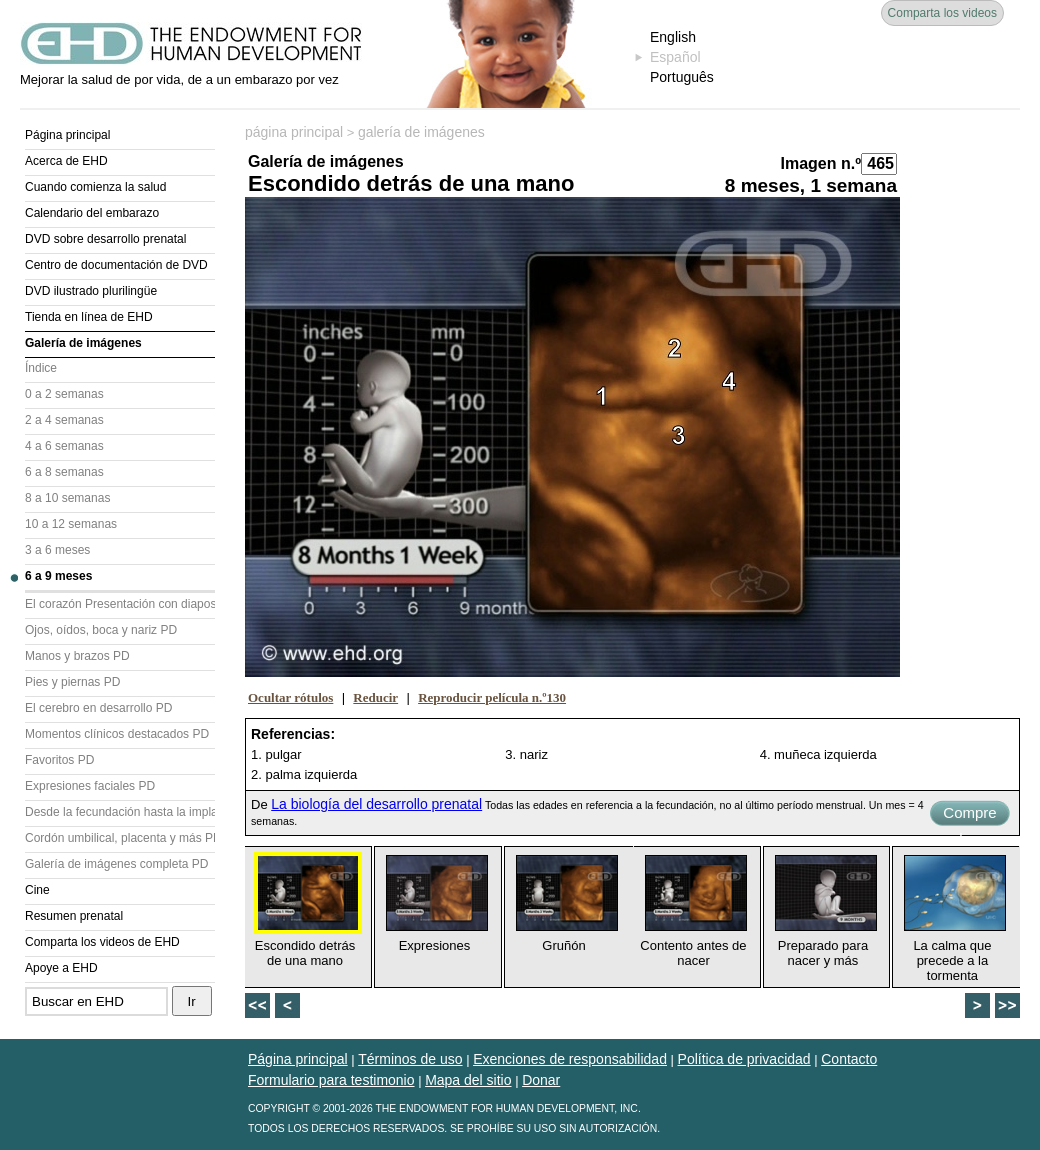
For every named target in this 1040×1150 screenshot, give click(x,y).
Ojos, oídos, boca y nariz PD (101, 630)
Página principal (67, 135)
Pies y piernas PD (72, 682)
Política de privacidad (744, 1059)
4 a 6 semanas (64, 446)
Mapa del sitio (468, 1080)
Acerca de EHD (66, 161)
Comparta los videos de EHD (102, 942)
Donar (541, 1080)
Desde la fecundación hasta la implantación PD (120, 812)
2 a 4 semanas (64, 420)
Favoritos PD (59, 760)
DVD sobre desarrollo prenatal (105, 239)
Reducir (375, 697)
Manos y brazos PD (77, 656)
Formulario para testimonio (331, 1080)
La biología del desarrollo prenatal (376, 804)
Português (682, 77)
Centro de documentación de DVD (116, 265)
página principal (294, 132)
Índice (41, 368)
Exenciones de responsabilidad (570, 1059)
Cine (37, 890)
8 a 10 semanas (67, 498)
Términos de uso (410, 1059)
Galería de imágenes (83, 343)
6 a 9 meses (58, 576)
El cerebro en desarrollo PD (98, 708)
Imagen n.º (820, 163)
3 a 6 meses (57, 550)
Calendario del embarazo (92, 213)
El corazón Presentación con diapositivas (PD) (120, 604)
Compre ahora (969, 815)
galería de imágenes (421, 132)
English (673, 37)
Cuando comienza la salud (95, 187)
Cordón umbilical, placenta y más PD (120, 838)
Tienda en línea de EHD (89, 317)
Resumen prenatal (74, 916)
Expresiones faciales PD (90, 786)
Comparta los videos (942, 13)
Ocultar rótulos (290, 697)
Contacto (849, 1059)
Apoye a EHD (61, 968)
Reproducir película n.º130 (492, 697)
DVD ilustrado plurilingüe (91, 291)
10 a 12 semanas (71, 524)
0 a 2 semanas (64, 394)
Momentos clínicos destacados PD (117, 734)
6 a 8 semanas (64, 472)
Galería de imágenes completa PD (116, 864)
